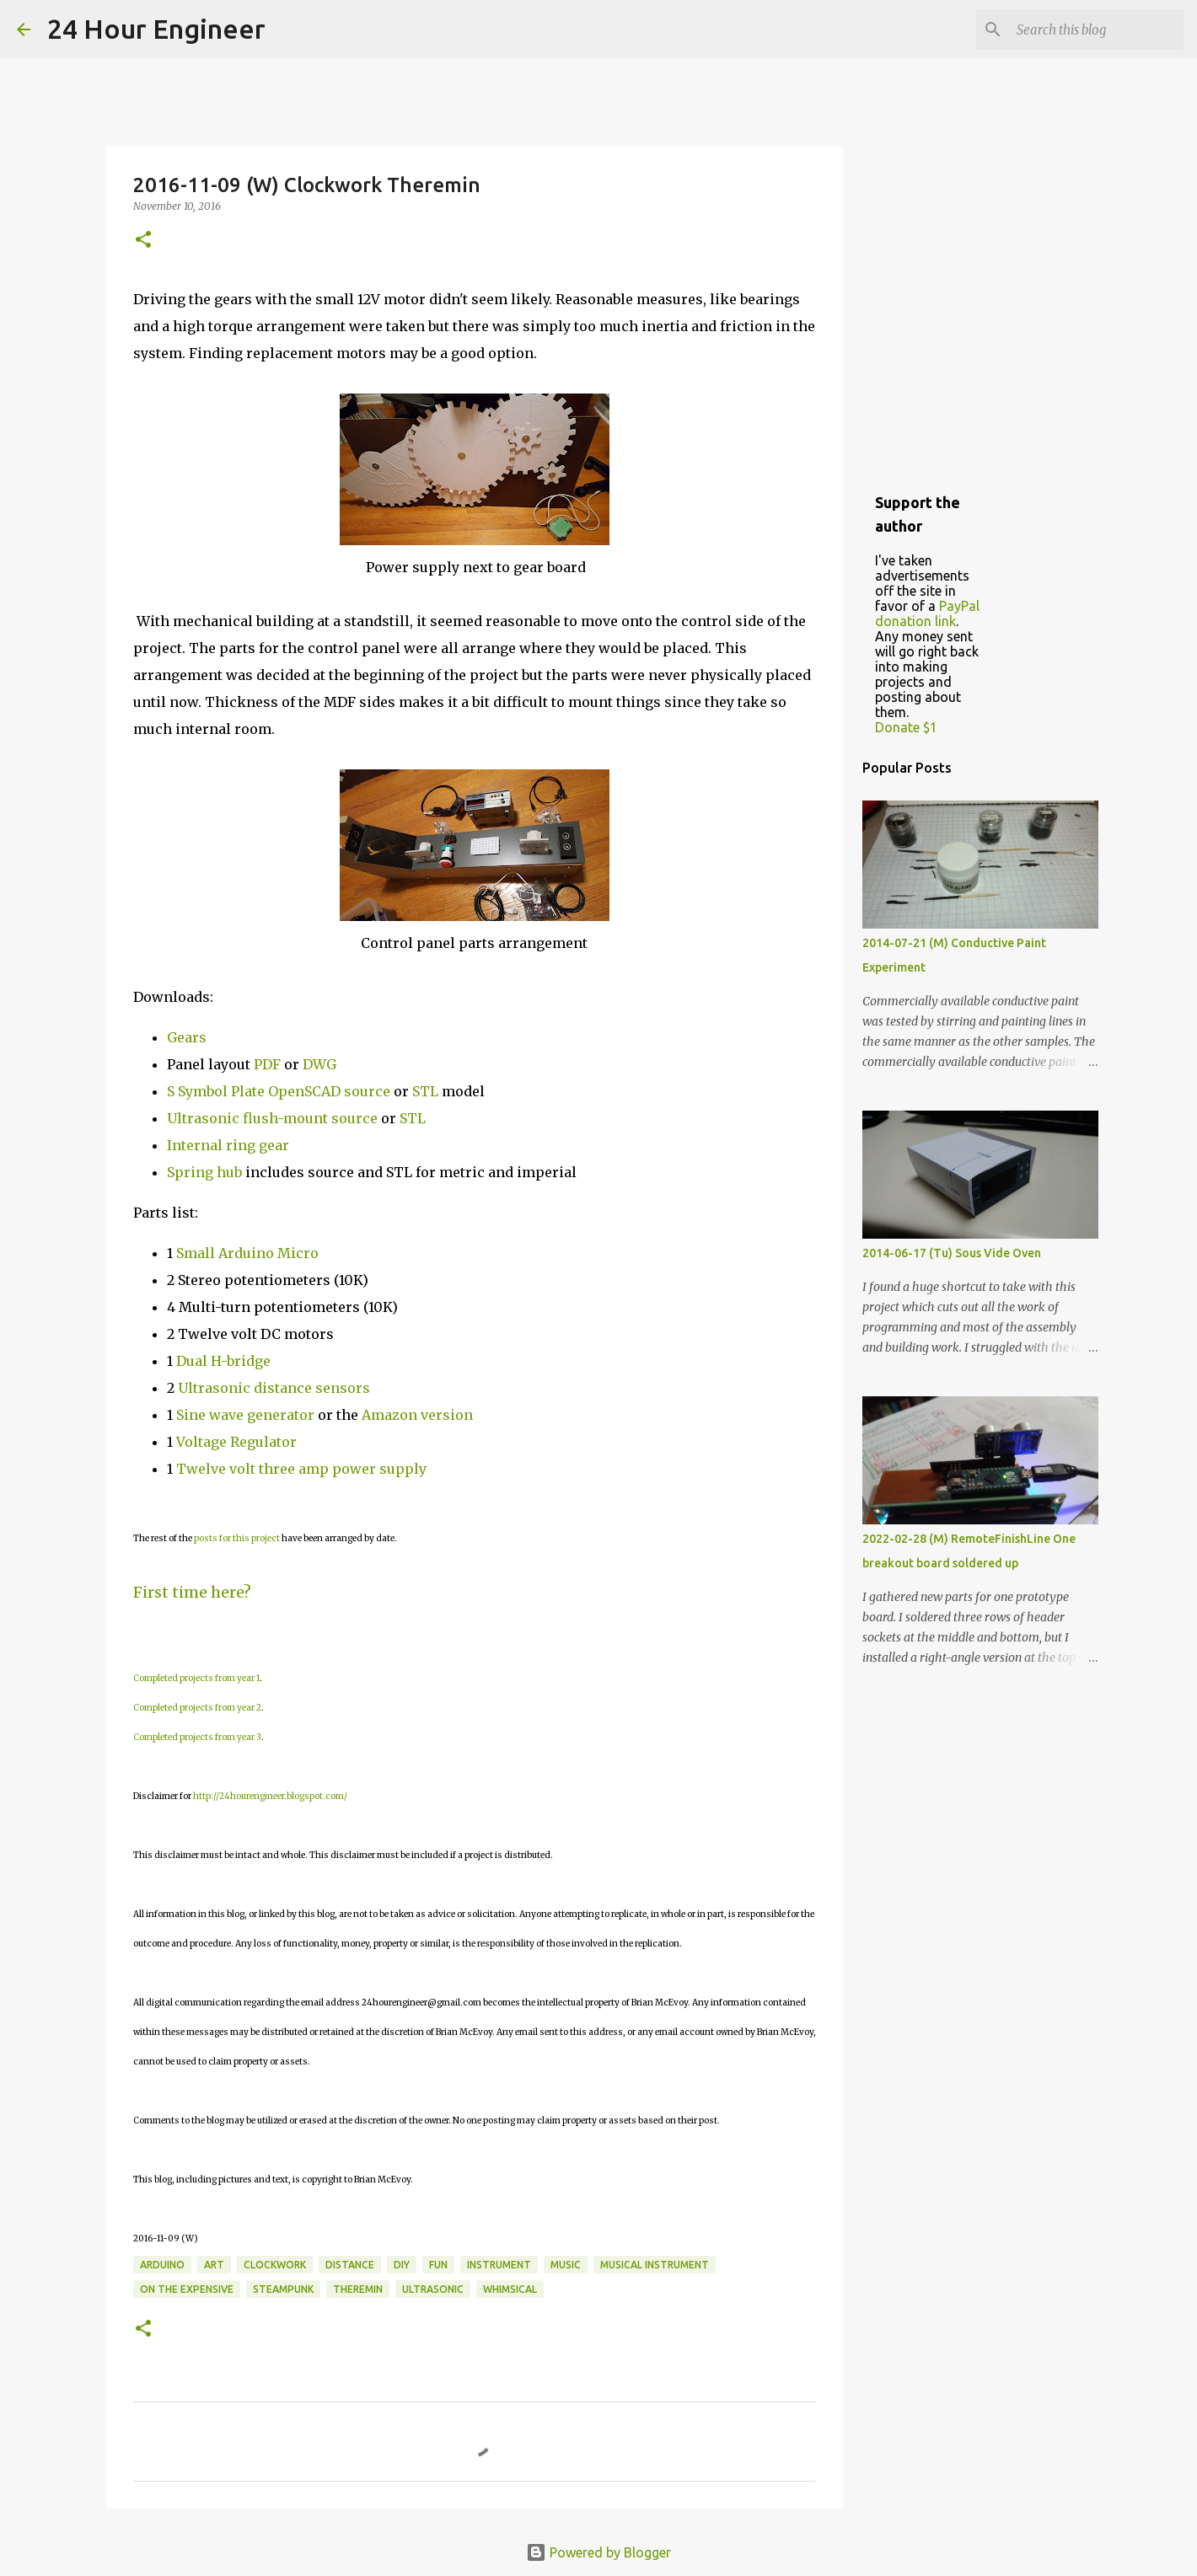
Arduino (162, 2264)
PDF (267, 1064)
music (565, 2264)
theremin (358, 2289)
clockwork (275, 2264)
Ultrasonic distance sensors (274, 1387)
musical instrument (654, 2264)
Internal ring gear (228, 1145)
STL (425, 1091)
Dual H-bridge (223, 1360)
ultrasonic (433, 2289)
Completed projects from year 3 (197, 1737)
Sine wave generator (245, 1414)
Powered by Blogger (598, 2552)
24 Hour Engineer (156, 28)
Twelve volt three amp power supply (303, 1468)
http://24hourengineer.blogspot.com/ (270, 1796)
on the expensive (186, 2289)
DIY (402, 2264)
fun (438, 2264)
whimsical (510, 2289)
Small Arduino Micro (247, 1253)
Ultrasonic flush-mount (247, 1118)
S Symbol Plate (216, 1091)
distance (349, 2264)
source (354, 1118)
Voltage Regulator (236, 1441)
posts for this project (237, 1538)
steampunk (283, 2289)
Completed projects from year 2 (197, 1707)
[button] (143, 240)
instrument (499, 2264)
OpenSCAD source (329, 1091)
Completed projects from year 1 (196, 1678)
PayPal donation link (927, 613)
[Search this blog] (1095, 29)
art (214, 2264)
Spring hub (204, 1172)
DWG (319, 1064)
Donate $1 (906, 727)
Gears (187, 1037)
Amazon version (417, 1414)
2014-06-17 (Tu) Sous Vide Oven (951, 1253)
